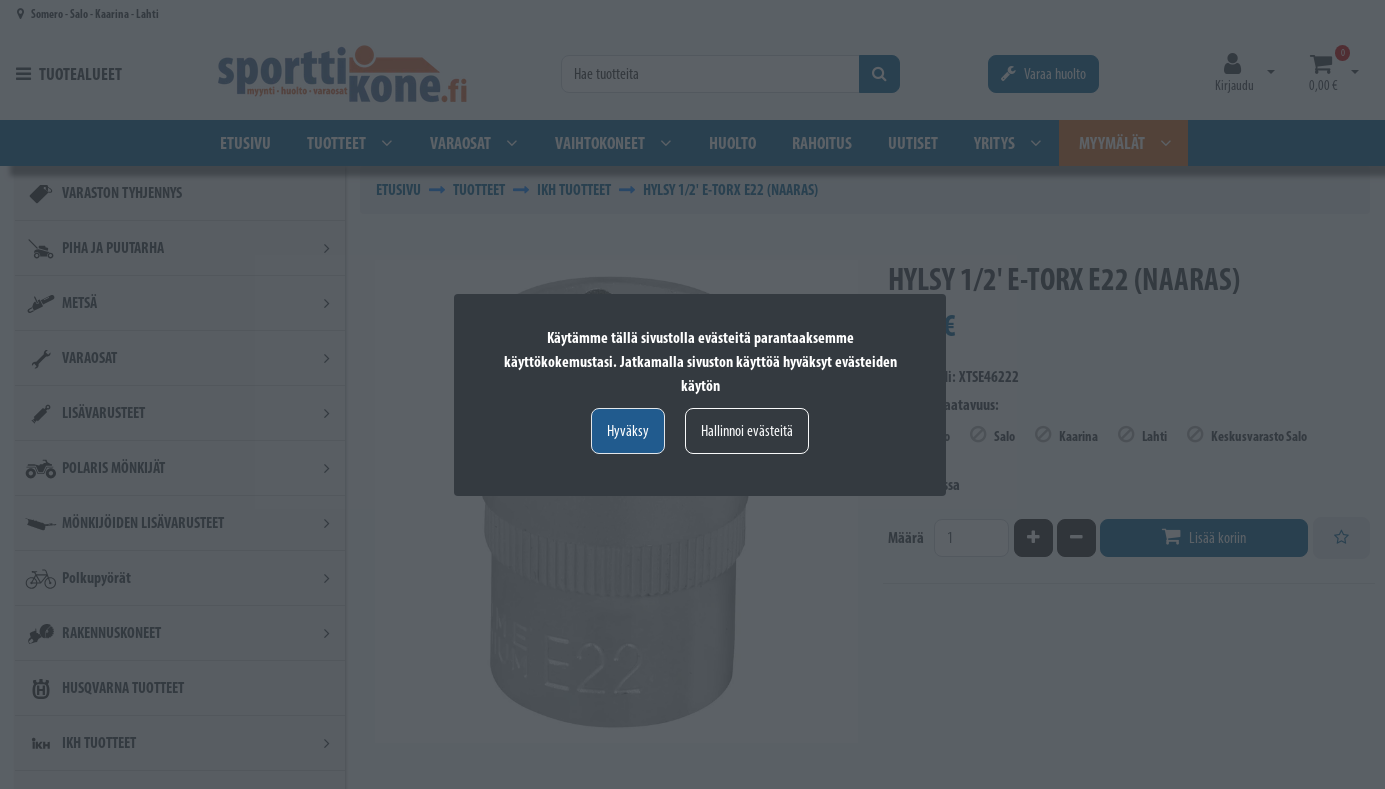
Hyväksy (628, 430)
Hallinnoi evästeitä (747, 430)
